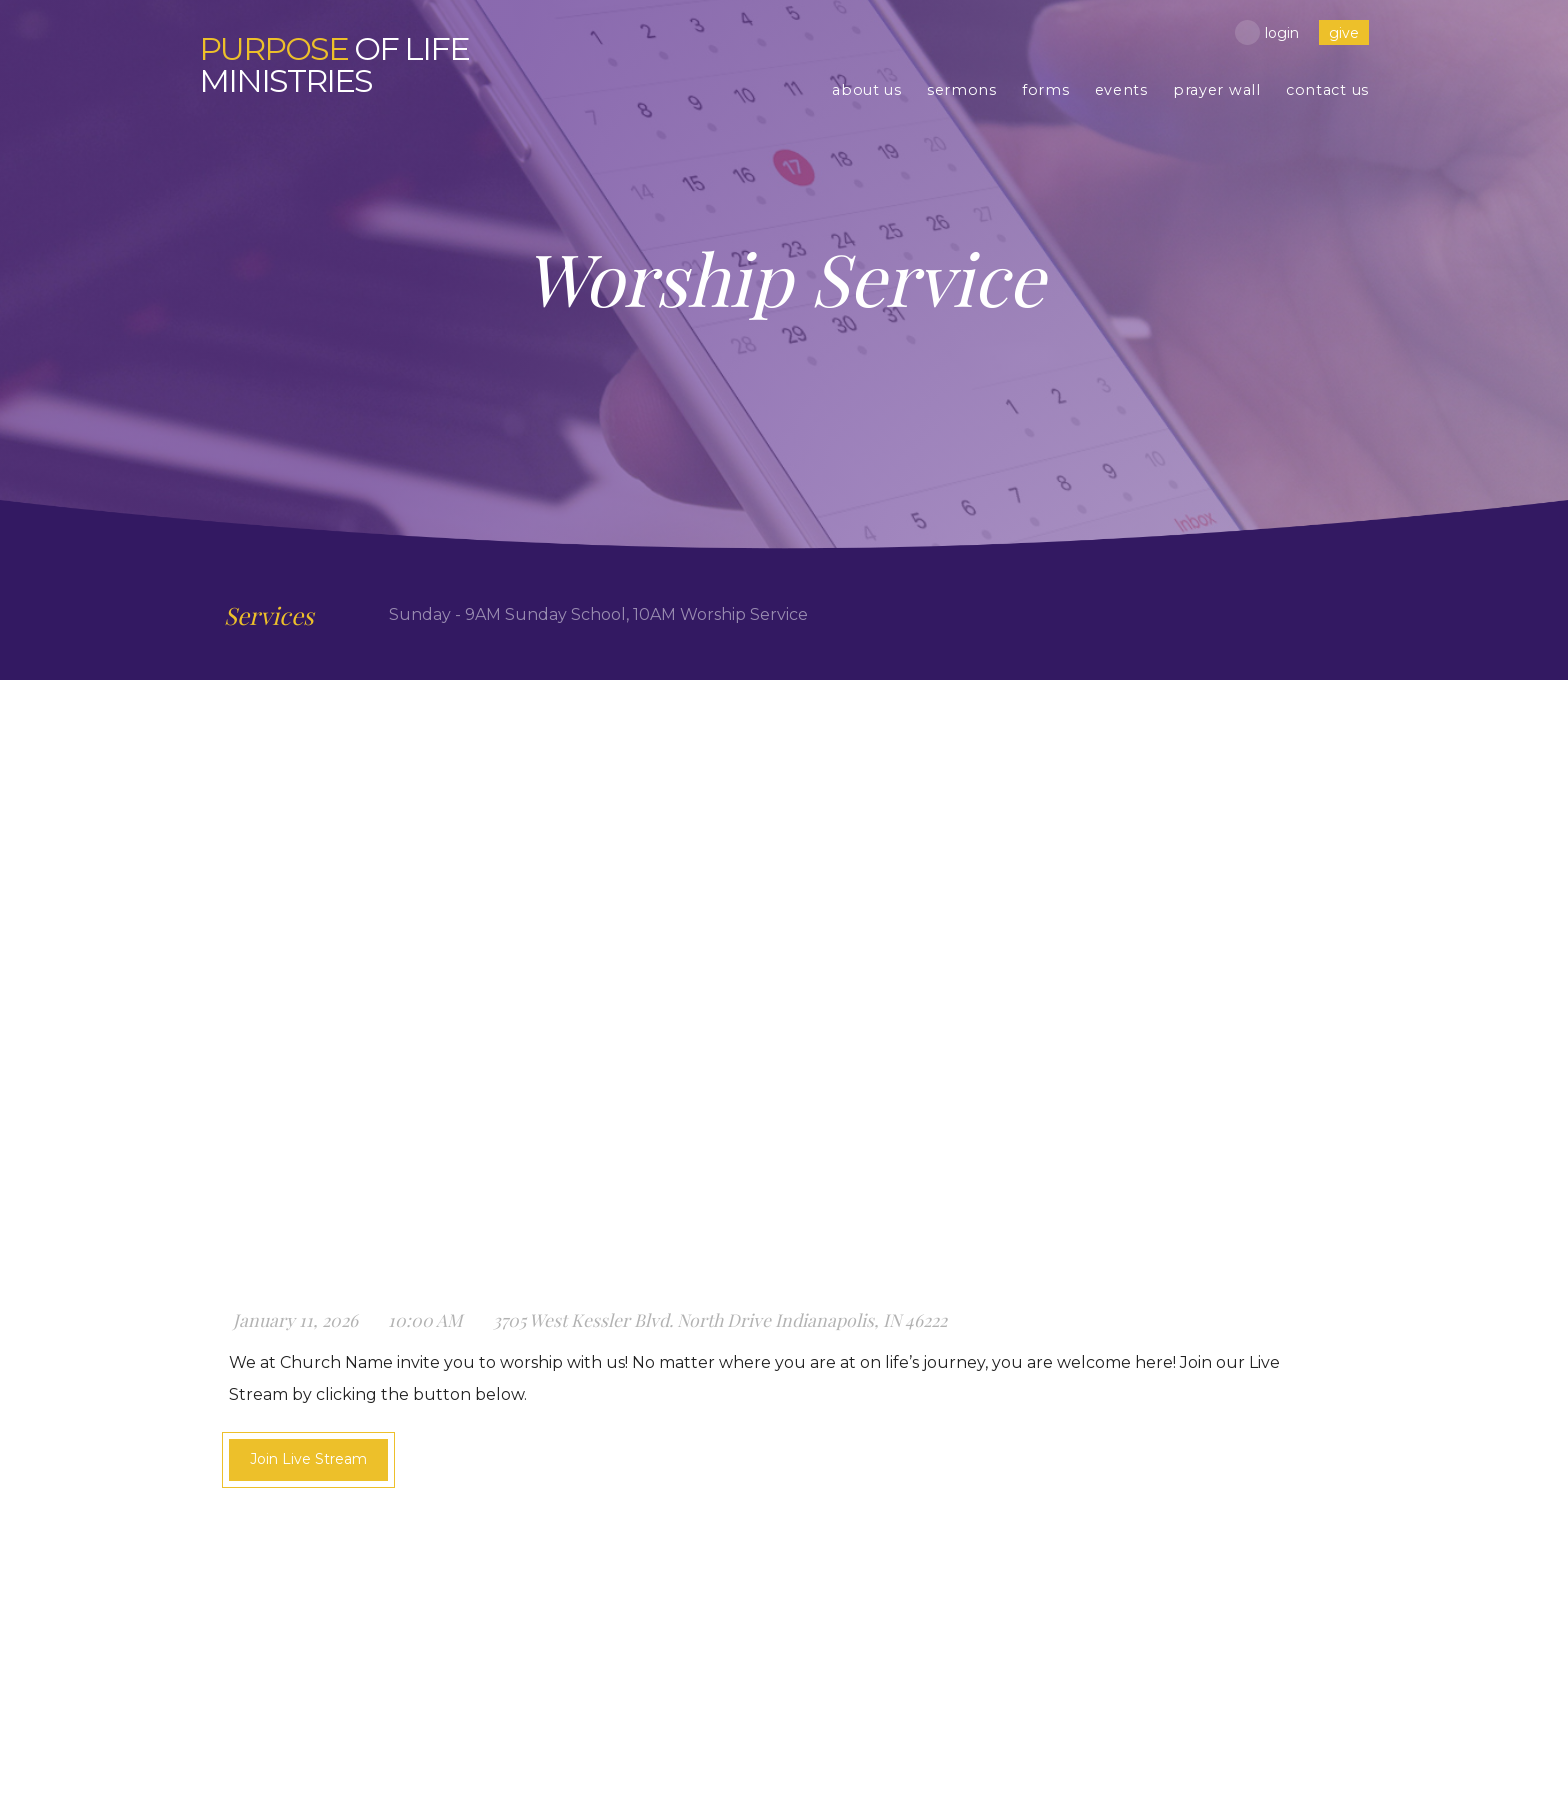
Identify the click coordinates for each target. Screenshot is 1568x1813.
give (1344, 33)
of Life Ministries (334, 64)
